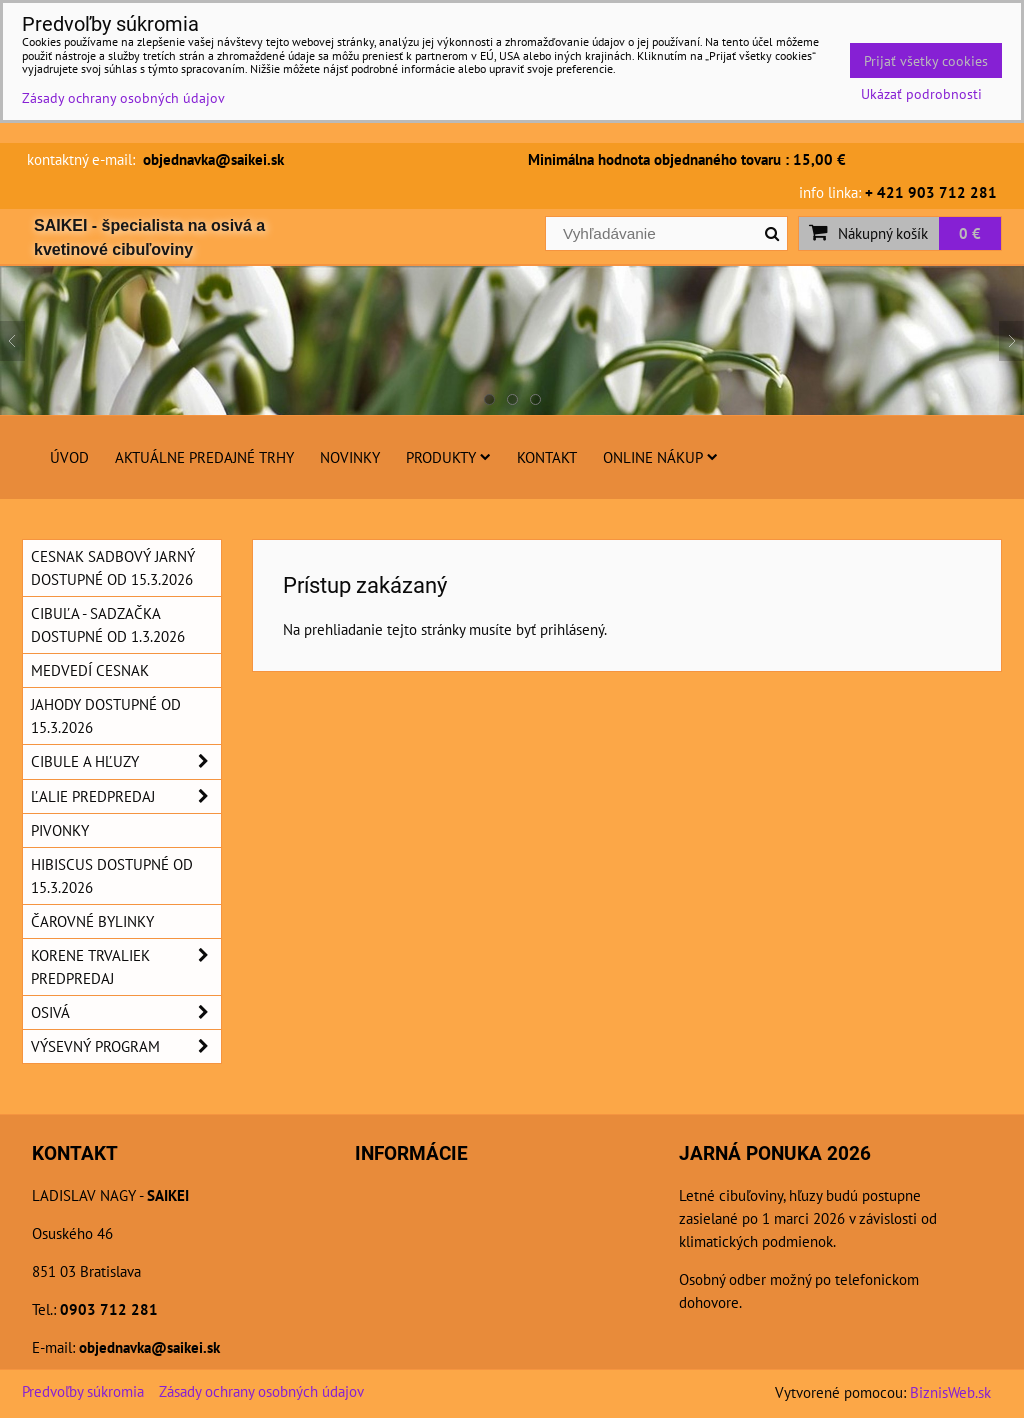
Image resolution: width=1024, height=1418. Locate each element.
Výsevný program (126, 1046)
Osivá (126, 1012)
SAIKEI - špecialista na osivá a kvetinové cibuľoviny (149, 237)
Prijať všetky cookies (926, 60)
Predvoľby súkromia (83, 1391)
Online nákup (660, 457)
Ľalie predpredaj (126, 796)
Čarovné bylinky (92, 921)
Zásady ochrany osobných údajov (261, 1391)
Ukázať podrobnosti (921, 94)
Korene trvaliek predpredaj (126, 967)
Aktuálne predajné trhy (204, 457)
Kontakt (547, 457)
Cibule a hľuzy (126, 761)
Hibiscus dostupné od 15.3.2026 (112, 875)
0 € (970, 233)
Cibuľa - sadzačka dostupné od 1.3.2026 (108, 624)
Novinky (350, 457)
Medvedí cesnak (90, 670)
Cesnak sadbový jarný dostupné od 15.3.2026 (113, 567)
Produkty (448, 457)
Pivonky (60, 830)
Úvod (69, 457)
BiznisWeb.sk (950, 1392)
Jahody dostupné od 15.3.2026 (106, 715)
